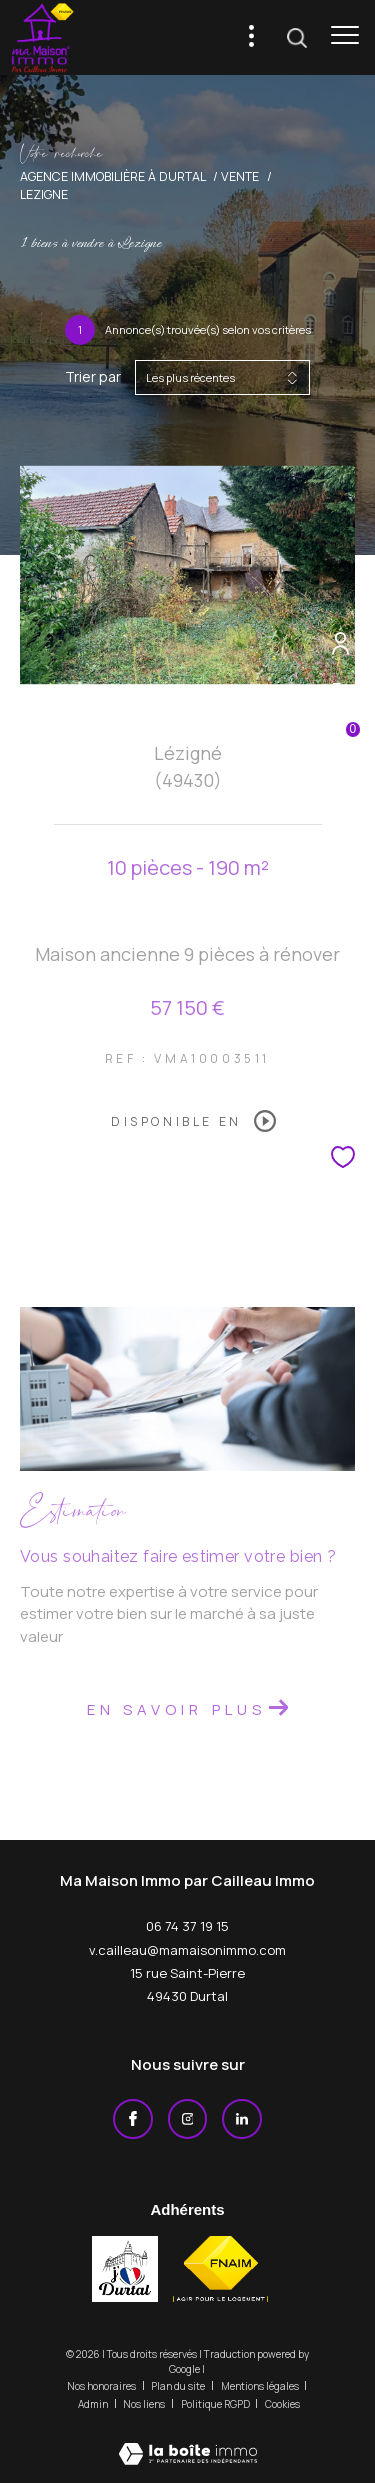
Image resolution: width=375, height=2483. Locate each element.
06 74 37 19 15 (187, 1926)
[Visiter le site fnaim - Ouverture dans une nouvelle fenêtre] (220, 2269)
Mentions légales (261, 2386)
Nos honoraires (102, 2386)
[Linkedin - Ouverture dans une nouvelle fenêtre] (242, 2119)
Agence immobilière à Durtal (113, 176)
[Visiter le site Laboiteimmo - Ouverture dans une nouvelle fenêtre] (188, 2440)
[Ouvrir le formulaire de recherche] (297, 38)
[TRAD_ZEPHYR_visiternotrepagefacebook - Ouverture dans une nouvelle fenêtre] (133, 2119)
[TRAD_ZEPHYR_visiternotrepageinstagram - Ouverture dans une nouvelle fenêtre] (188, 2119)
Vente (240, 176)
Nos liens (145, 2404)
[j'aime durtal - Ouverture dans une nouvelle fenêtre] (125, 2269)
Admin (94, 2404)
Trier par (93, 377)
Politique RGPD (215, 2404)
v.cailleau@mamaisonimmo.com (187, 1950)
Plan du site (179, 2386)
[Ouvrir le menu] (345, 35)
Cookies (282, 2405)
